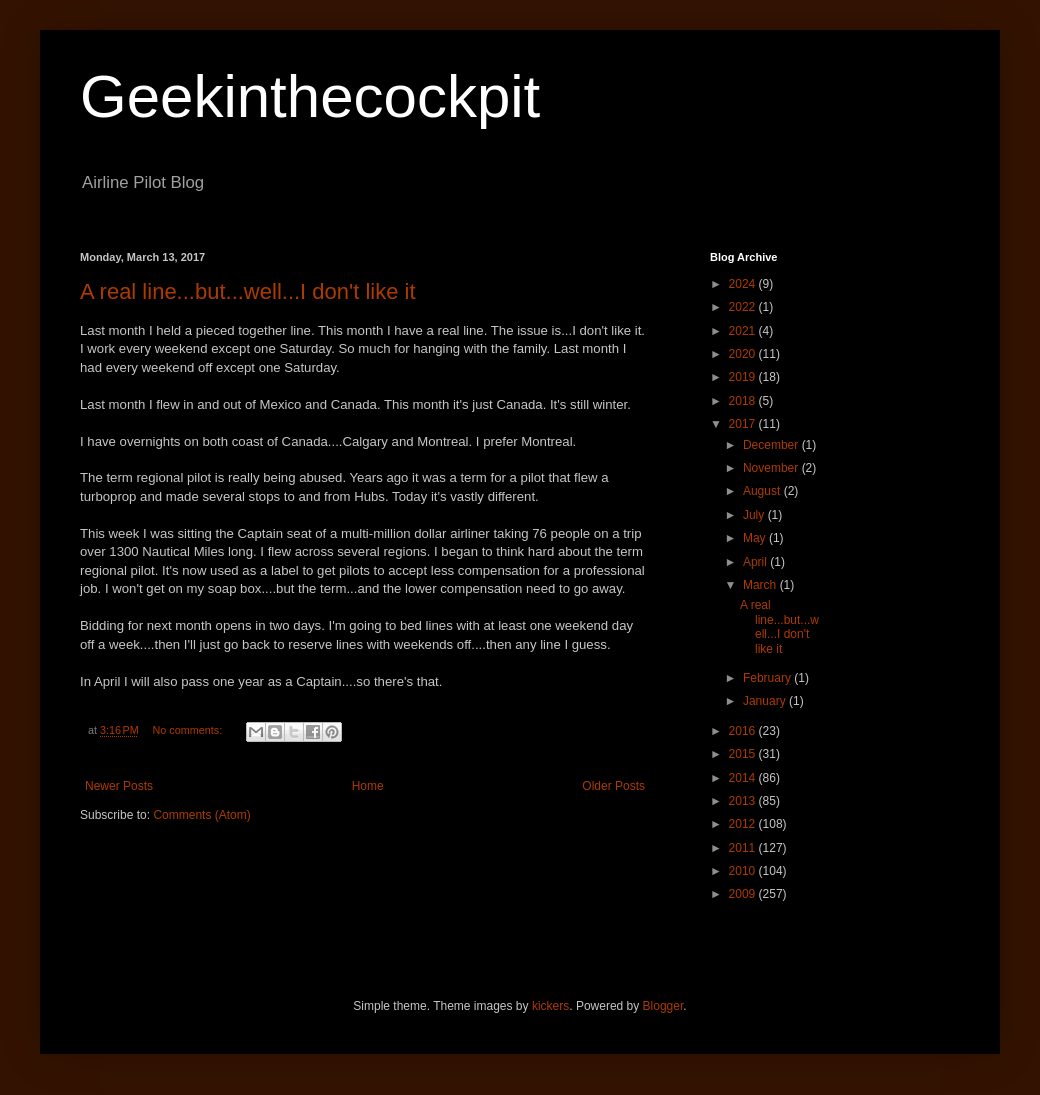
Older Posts (613, 786)
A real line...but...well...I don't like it (248, 291)
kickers (550, 1006)
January (766, 701)
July (755, 515)
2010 (744, 871)
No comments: (189, 730)
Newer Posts (119, 786)
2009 (744, 894)
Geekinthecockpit (310, 96)
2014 (744, 778)
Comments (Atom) (201, 815)
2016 (744, 731)
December (772, 445)
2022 (744, 307)
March (761, 585)
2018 (744, 401)
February (768, 678)
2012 (744, 824)
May (756, 538)
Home (368, 786)
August (763, 491)
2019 (744, 377)
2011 (744, 848)
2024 (744, 284)
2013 (744, 801)
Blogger (663, 1006)
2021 (744, 331)
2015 (744, 754)
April (756, 562)
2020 (744, 354)
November (772, 468)
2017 (744, 424)
